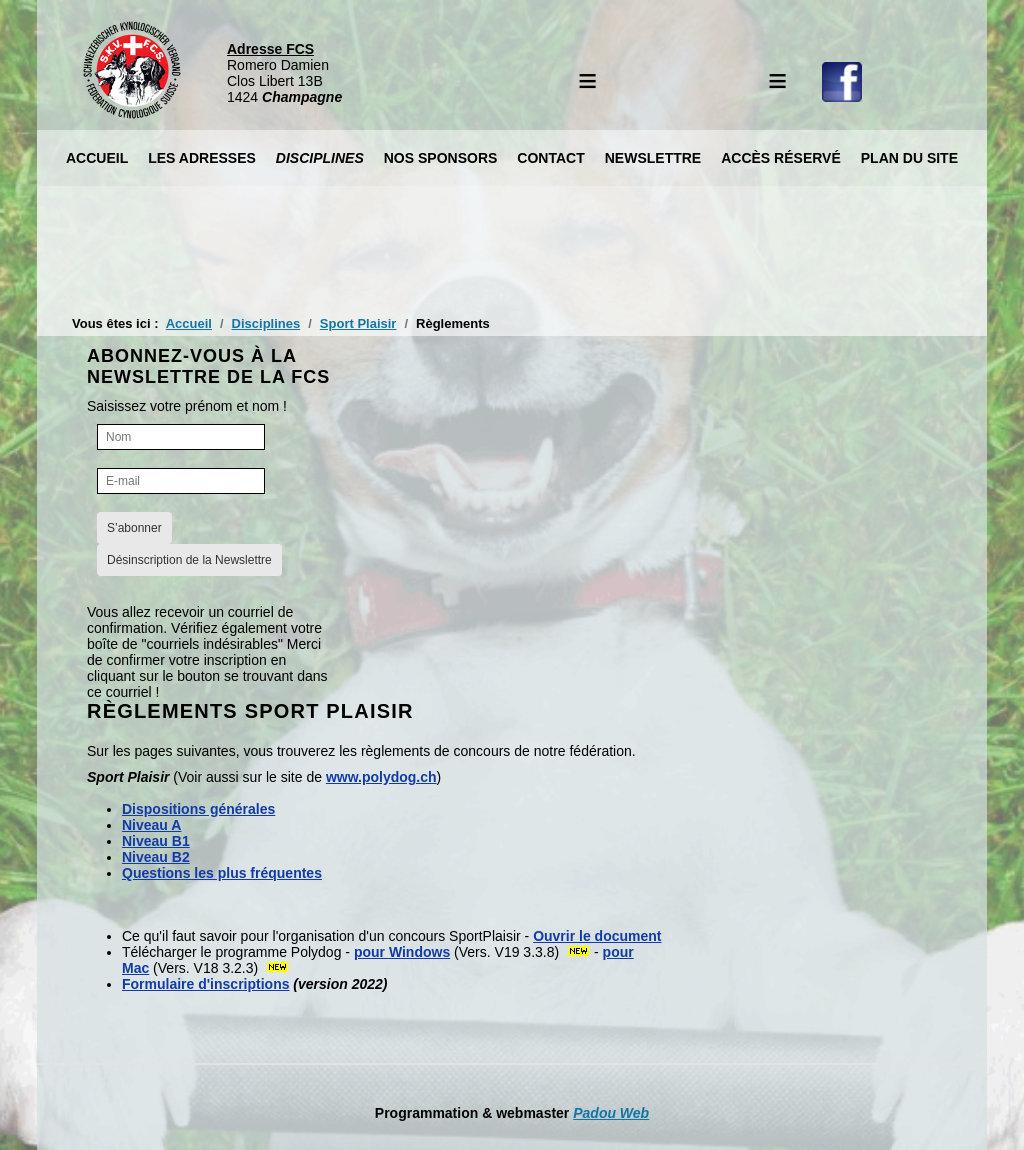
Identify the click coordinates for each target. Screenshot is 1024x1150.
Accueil (97, 158)
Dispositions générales (198, 809)
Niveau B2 (156, 857)
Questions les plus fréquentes (222, 873)
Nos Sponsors (441, 158)
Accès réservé (781, 158)
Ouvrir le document (597, 936)
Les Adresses (202, 158)
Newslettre (653, 158)
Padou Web (611, 1113)
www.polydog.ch (381, 777)
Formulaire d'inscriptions (205, 984)
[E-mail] (181, 481)
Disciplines (320, 158)
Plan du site (909, 158)
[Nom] (181, 437)
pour (402, 952)
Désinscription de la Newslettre (189, 560)
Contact (550, 158)
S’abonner (134, 528)
